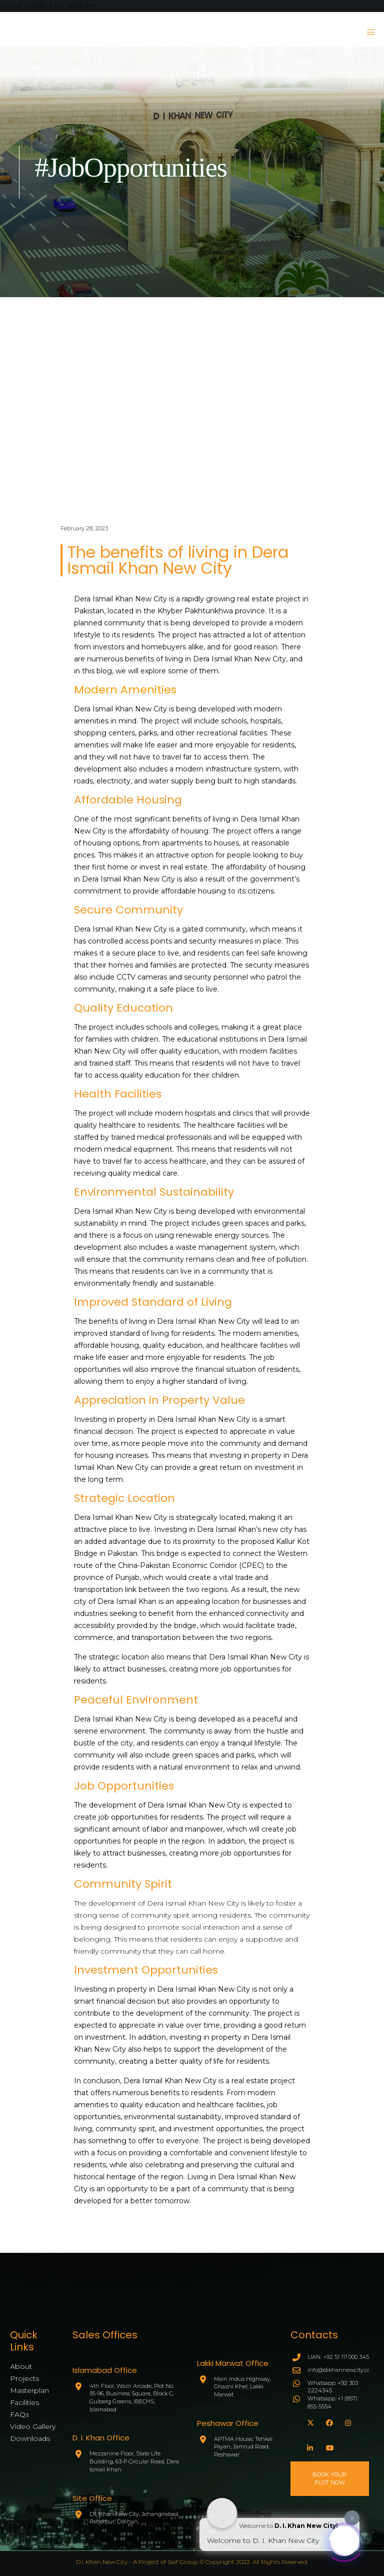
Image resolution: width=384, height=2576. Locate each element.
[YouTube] (328, 2446)
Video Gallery (33, 2426)
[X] (309, 2421)
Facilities (24, 2402)
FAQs (19, 2414)
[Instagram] (347, 2421)
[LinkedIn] (309, 2446)
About (21, 2366)
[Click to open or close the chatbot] (344, 2539)
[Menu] (367, 32)
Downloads (30, 2438)
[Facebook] (328, 2421)
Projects (24, 2378)
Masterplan (29, 2390)
